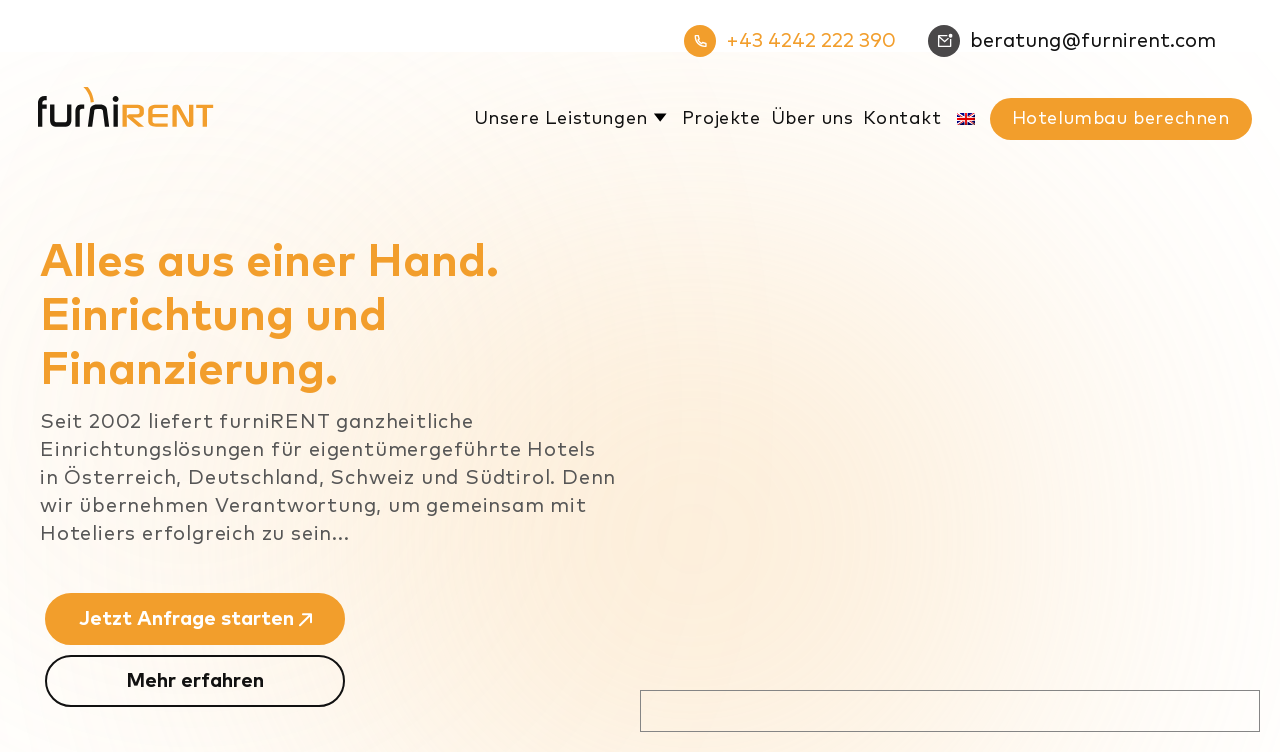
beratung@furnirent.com (1072, 41)
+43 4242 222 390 (790, 41)
